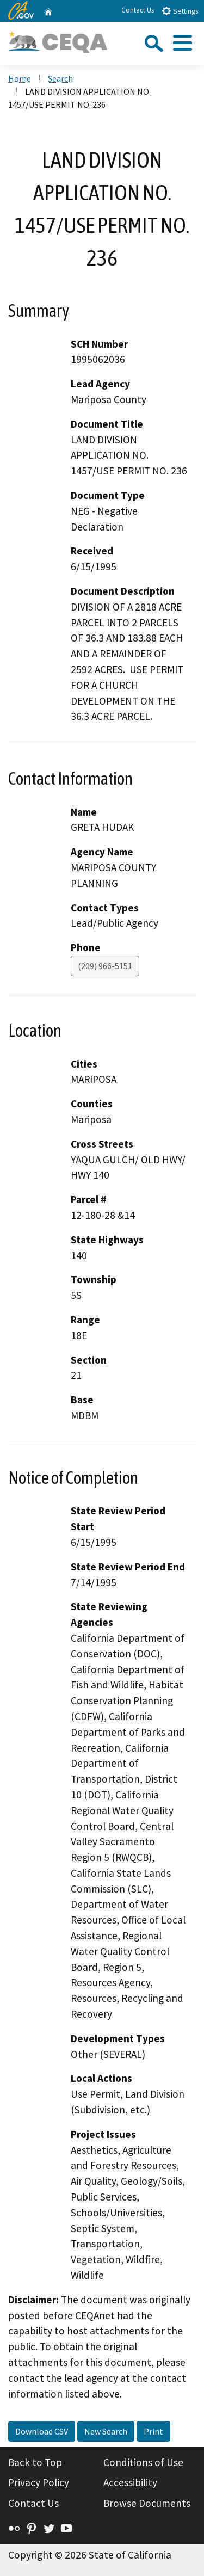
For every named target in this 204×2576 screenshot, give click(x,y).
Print (153, 2431)
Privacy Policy (38, 2482)
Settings (180, 10)
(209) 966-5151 (105, 965)
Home (19, 78)
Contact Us (137, 10)
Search (60, 78)
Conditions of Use (143, 2462)
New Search (105, 2431)
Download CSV (41, 2431)
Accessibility (130, 2482)
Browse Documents (146, 2503)
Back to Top (35, 2462)
